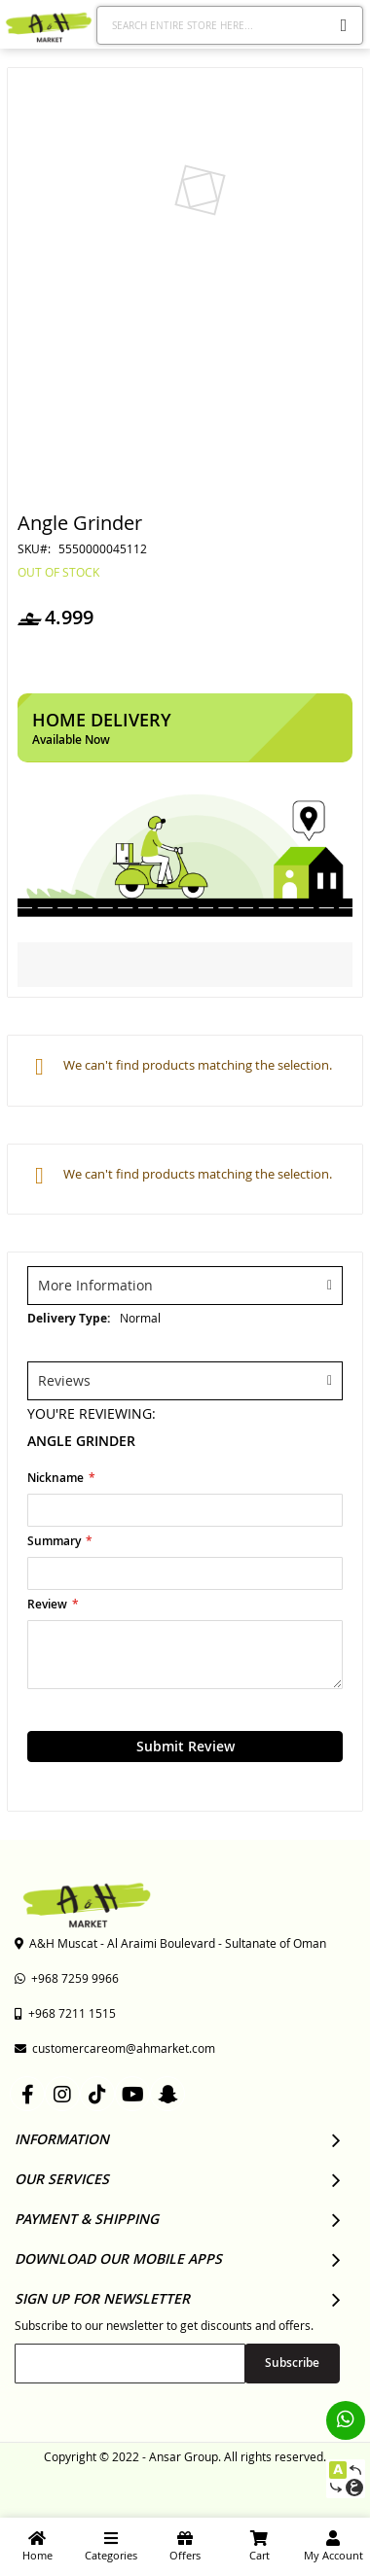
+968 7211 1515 (65, 2013)
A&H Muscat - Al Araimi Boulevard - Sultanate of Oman (170, 1943)
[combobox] (230, 25)
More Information (95, 1285)
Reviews (64, 1380)
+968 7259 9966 (67, 1978)
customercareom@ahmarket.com (115, 2048)
